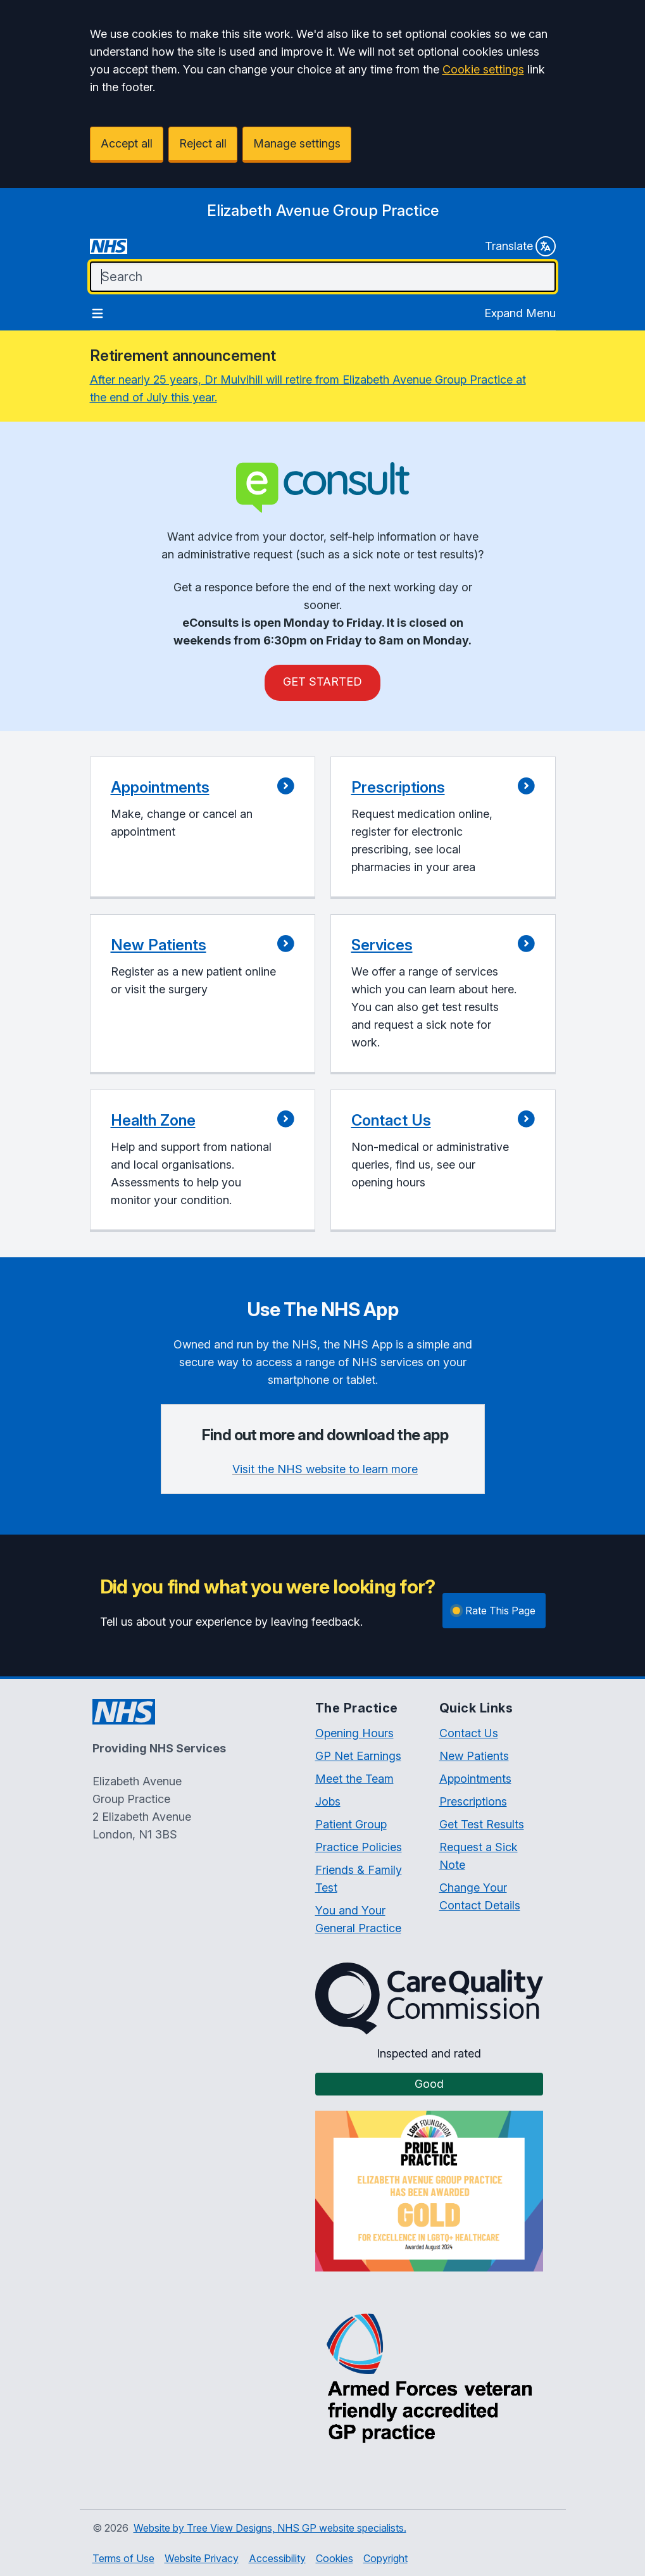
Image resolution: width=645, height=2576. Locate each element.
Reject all (203, 143)
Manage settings (297, 143)
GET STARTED (322, 681)
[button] (202, 828)
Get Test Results (481, 1824)
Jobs (328, 1801)
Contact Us (468, 1733)
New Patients (474, 1755)
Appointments (475, 1778)
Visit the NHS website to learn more (325, 1469)
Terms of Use (123, 2558)
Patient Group (351, 1824)
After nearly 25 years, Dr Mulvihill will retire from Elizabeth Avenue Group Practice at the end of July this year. (308, 388)
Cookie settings (483, 69)
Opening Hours (354, 1733)
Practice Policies (358, 1847)
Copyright (385, 2558)
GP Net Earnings (358, 1755)
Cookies (334, 2558)
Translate (520, 246)
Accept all (127, 143)
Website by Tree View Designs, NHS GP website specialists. (270, 2528)
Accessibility (277, 2558)
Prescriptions (473, 1801)
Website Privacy (202, 2558)
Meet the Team (354, 1778)
